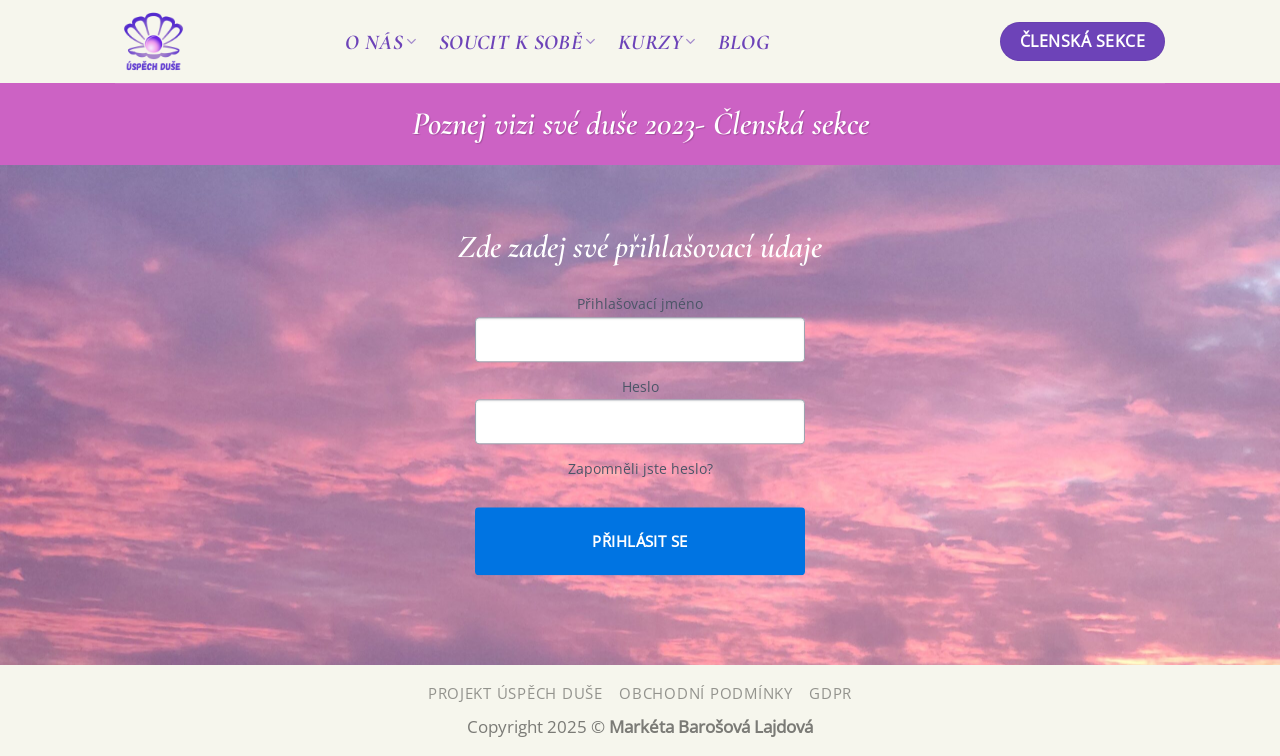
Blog (744, 42)
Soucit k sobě (517, 42)
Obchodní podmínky (706, 693)
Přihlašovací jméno (640, 304)
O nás (381, 42)
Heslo (640, 386)
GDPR (830, 693)
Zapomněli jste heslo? (640, 469)
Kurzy (657, 42)
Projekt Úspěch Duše (515, 693)
